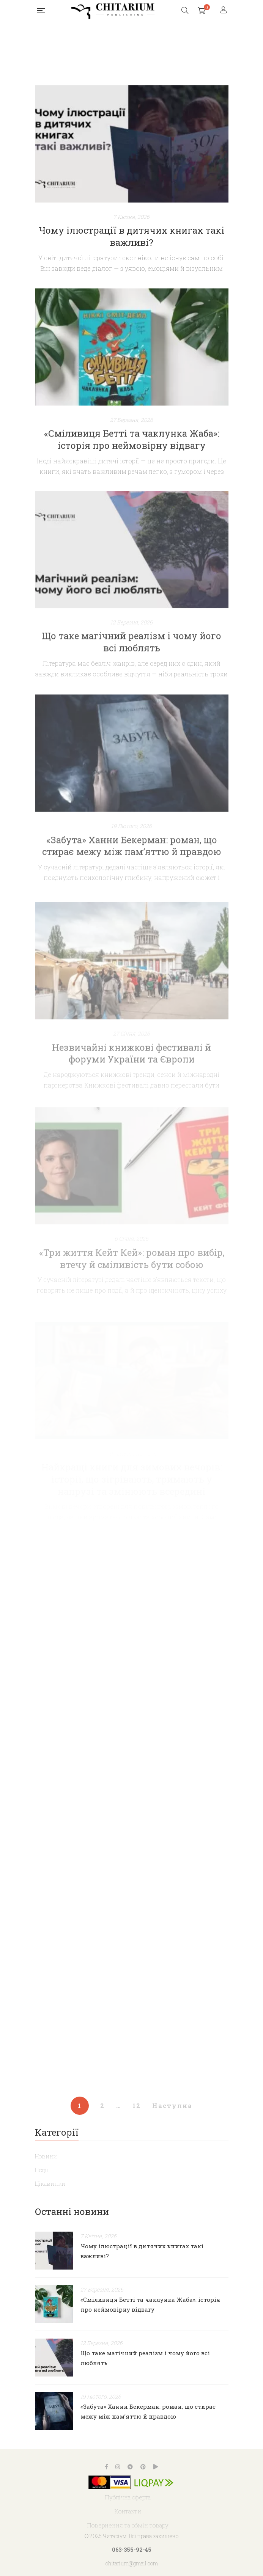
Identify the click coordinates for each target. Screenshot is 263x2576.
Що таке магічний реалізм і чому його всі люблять (131, 670)
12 (136, 2105)
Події (41, 2170)
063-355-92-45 (131, 2549)
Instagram (117, 2466)
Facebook (106, 2466)
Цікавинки (50, 2183)
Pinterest (143, 2466)
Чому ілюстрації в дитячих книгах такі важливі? (131, 236)
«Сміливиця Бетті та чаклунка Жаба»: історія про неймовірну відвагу (131, 463)
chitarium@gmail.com (132, 2563)
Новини (46, 2156)
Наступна (172, 2105)
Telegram (130, 2466)
